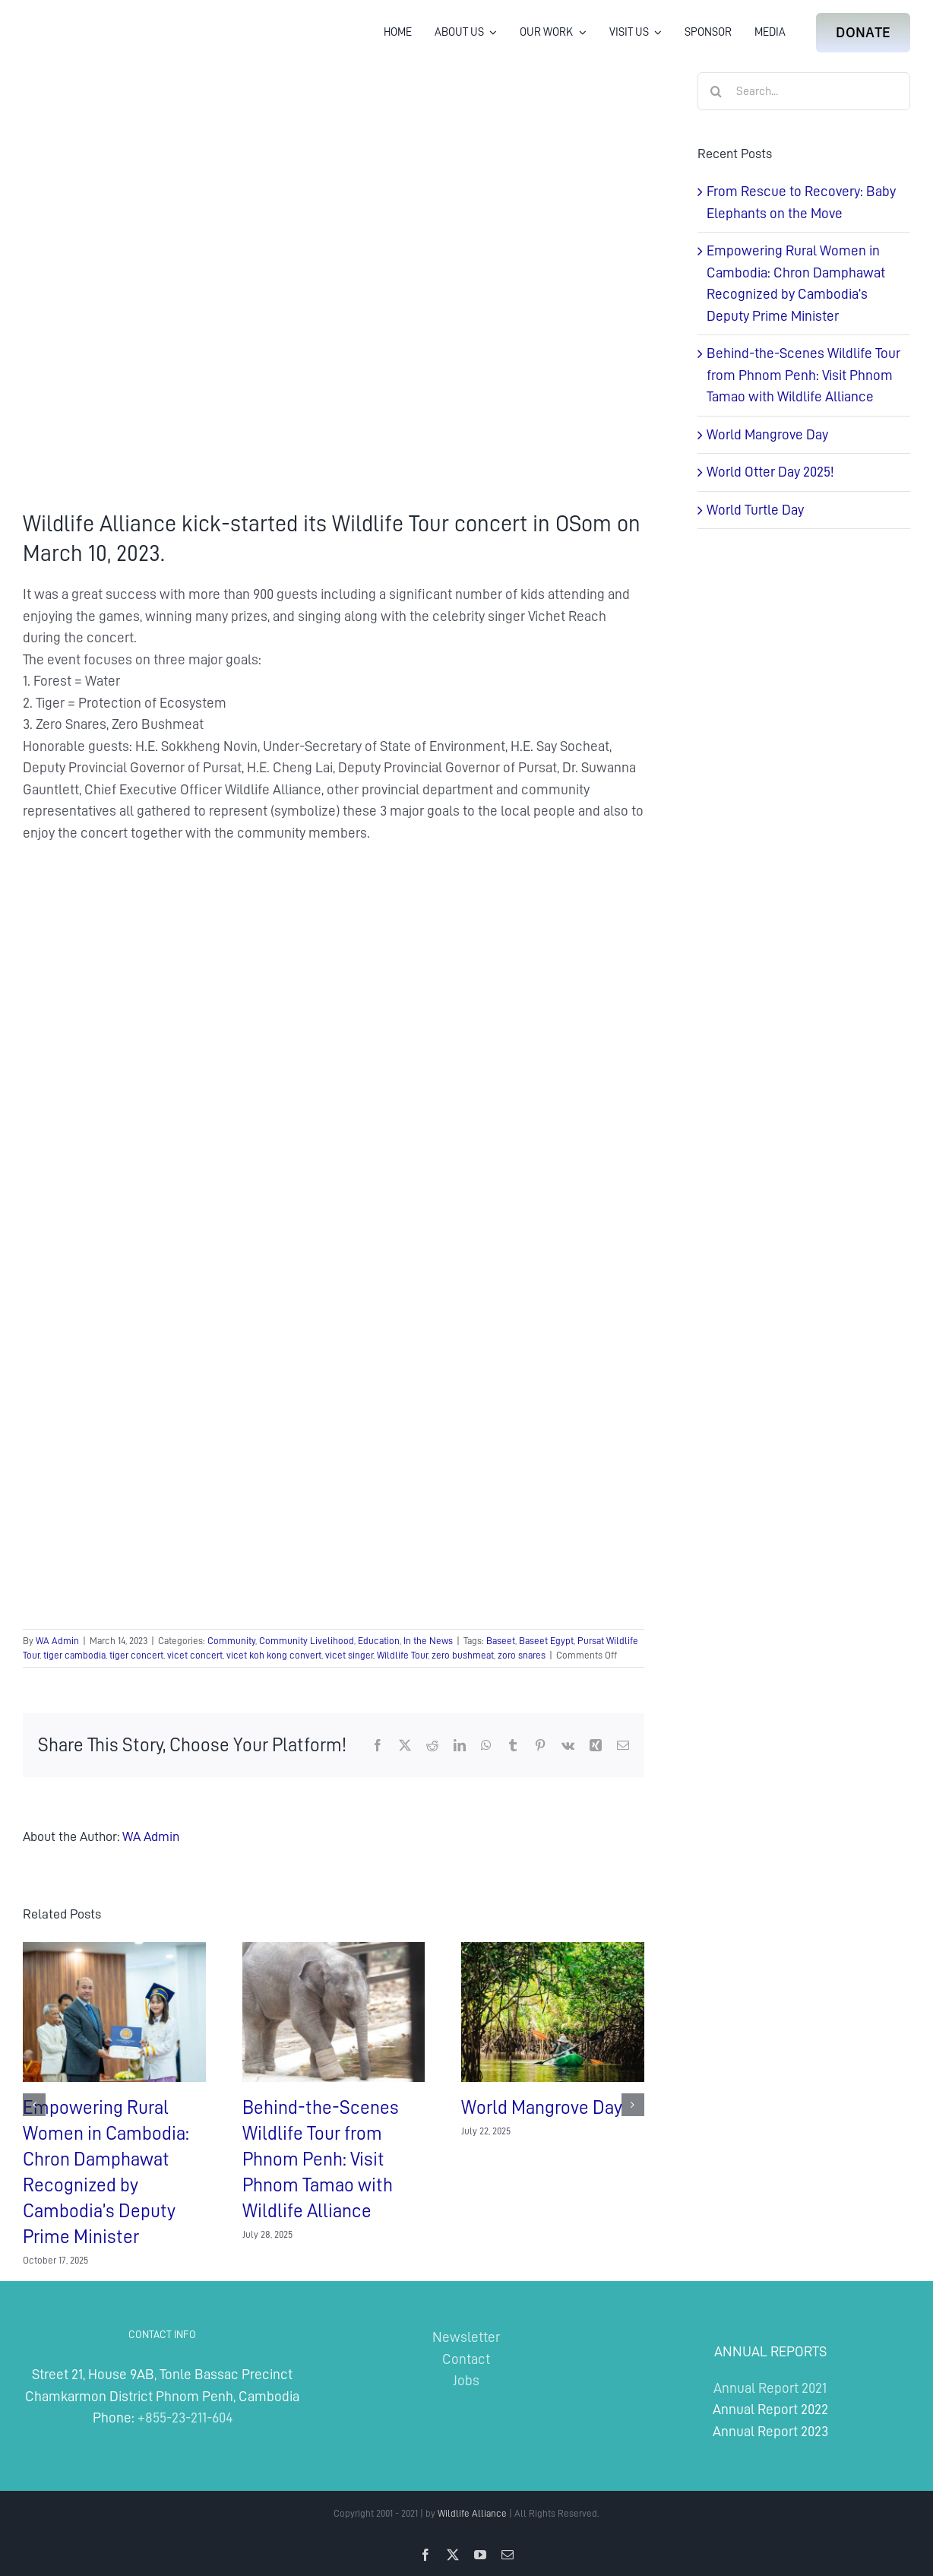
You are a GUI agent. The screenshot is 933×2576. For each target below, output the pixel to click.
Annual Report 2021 (770, 2388)
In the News (428, 1641)
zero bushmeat (463, 1655)
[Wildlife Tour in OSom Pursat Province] (333, 279)
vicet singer (349, 1655)
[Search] (716, 91)
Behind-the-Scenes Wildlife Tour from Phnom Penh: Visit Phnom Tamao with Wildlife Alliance (320, 2159)
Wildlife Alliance (472, 2513)
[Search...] (803, 91)
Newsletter (466, 2337)
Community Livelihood (306, 1641)
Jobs (466, 2380)
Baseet (500, 1641)
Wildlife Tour (402, 1655)
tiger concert (136, 1655)
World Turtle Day (755, 509)
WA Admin (57, 1641)
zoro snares (522, 1655)
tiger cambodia (74, 1655)
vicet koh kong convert (273, 1655)
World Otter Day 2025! (770, 471)
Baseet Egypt (546, 1641)
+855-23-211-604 (185, 2417)
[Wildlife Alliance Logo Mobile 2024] (70, 19)
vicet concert (195, 1655)
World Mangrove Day (541, 2107)
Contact (466, 2359)
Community (231, 1641)
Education (379, 1641)
